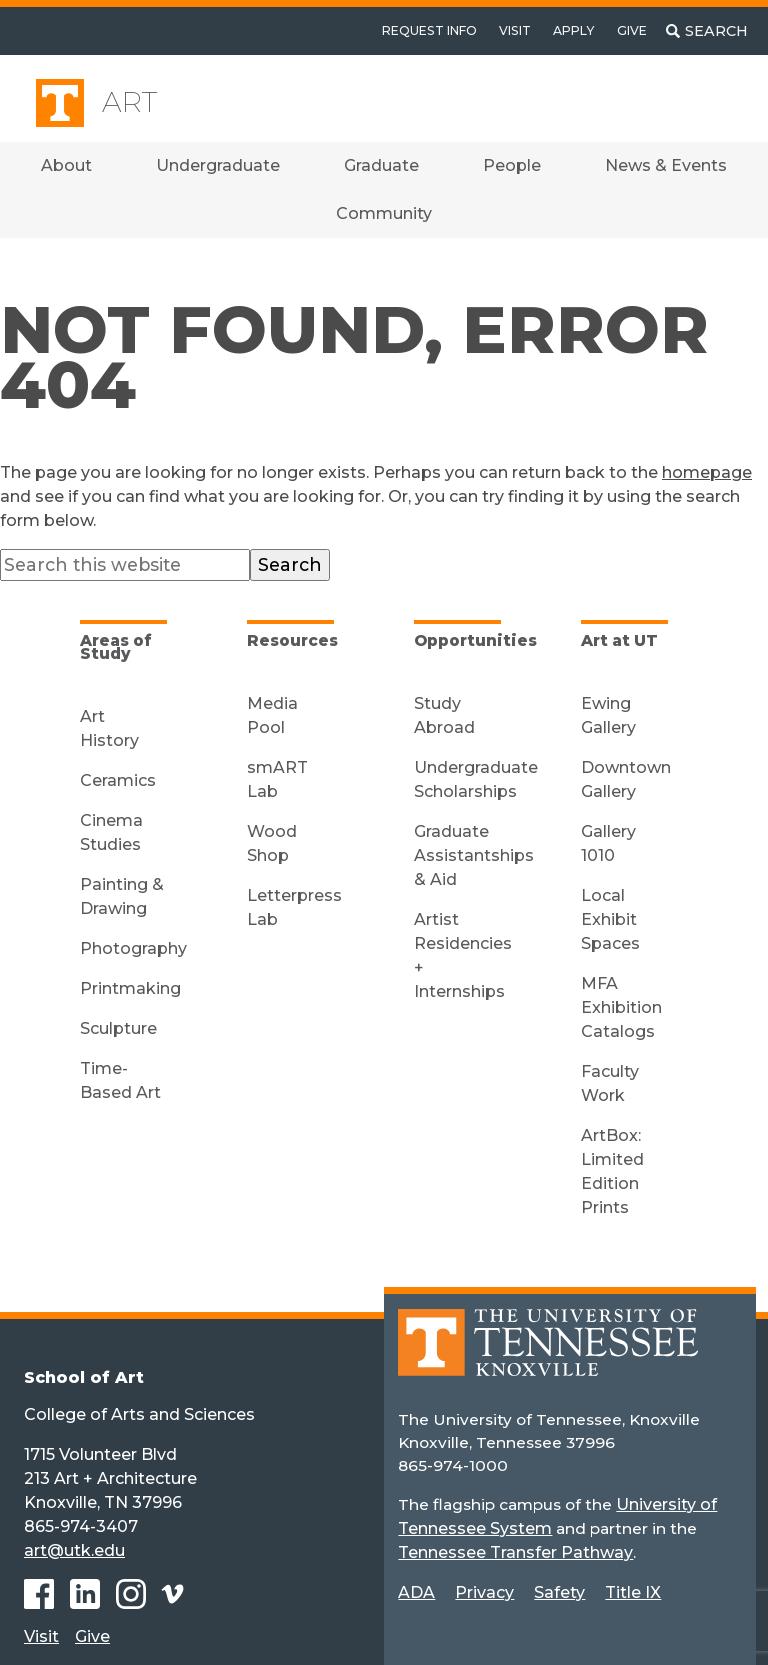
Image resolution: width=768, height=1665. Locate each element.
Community (384, 213)
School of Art (84, 1377)
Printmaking (130, 988)
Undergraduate (218, 165)
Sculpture (118, 1028)
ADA (416, 1592)
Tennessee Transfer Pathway (515, 1552)
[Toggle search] (707, 31)
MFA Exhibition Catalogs (621, 1007)
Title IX (633, 1592)
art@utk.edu (74, 1550)
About (66, 165)
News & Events (666, 165)
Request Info (429, 30)
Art (129, 102)
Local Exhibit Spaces (610, 919)
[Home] (548, 1356)
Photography (133, 948)
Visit (515, 30)
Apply (573, 30)
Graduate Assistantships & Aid (474, 855)
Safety (559, 1592)
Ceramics (118, 780)
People (512, 165)
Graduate (381, 165)
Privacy (484, 1592)
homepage (707, 472)
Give (632, 30)
